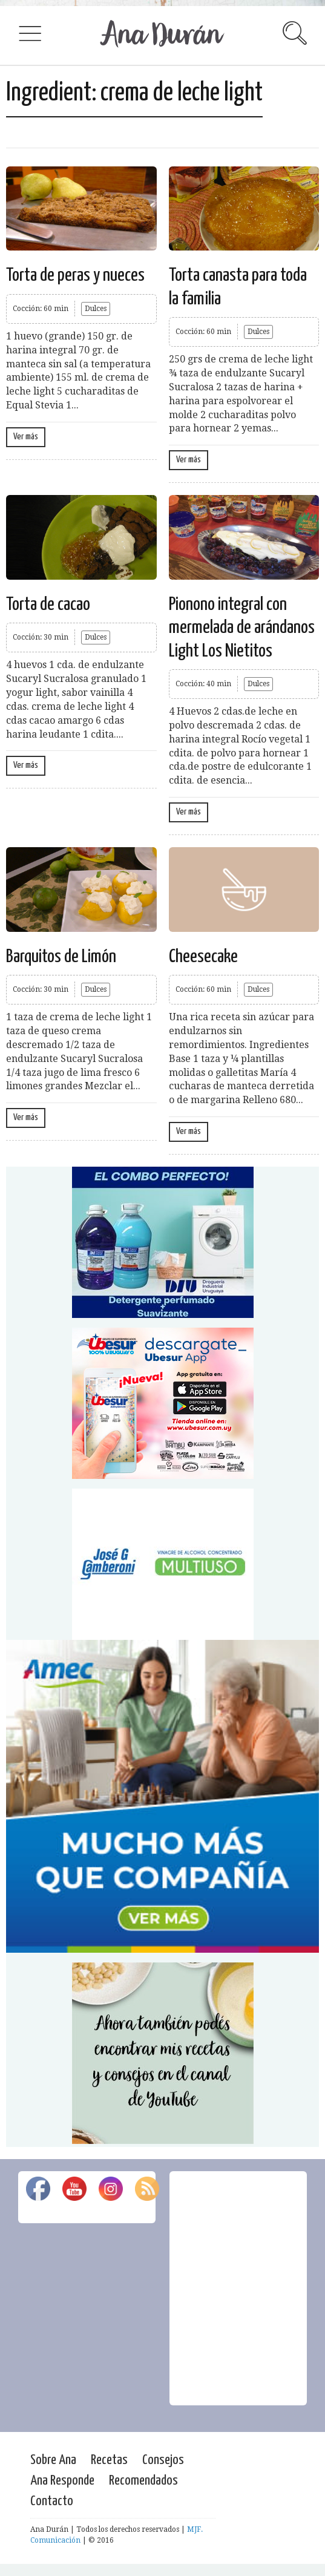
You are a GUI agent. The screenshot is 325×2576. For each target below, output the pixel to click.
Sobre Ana (53, 2460)
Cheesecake (203, 957)
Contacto (51, 2501)
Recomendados (143, 2481)
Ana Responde (62, 2481)
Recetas (109, 2460)
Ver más (25, 436)
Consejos (163, 2460)
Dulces (96, 308)
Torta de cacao (48, 604)
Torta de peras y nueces (75, 275)
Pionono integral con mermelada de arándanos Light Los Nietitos (242, 627)
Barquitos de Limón (61, 957)
